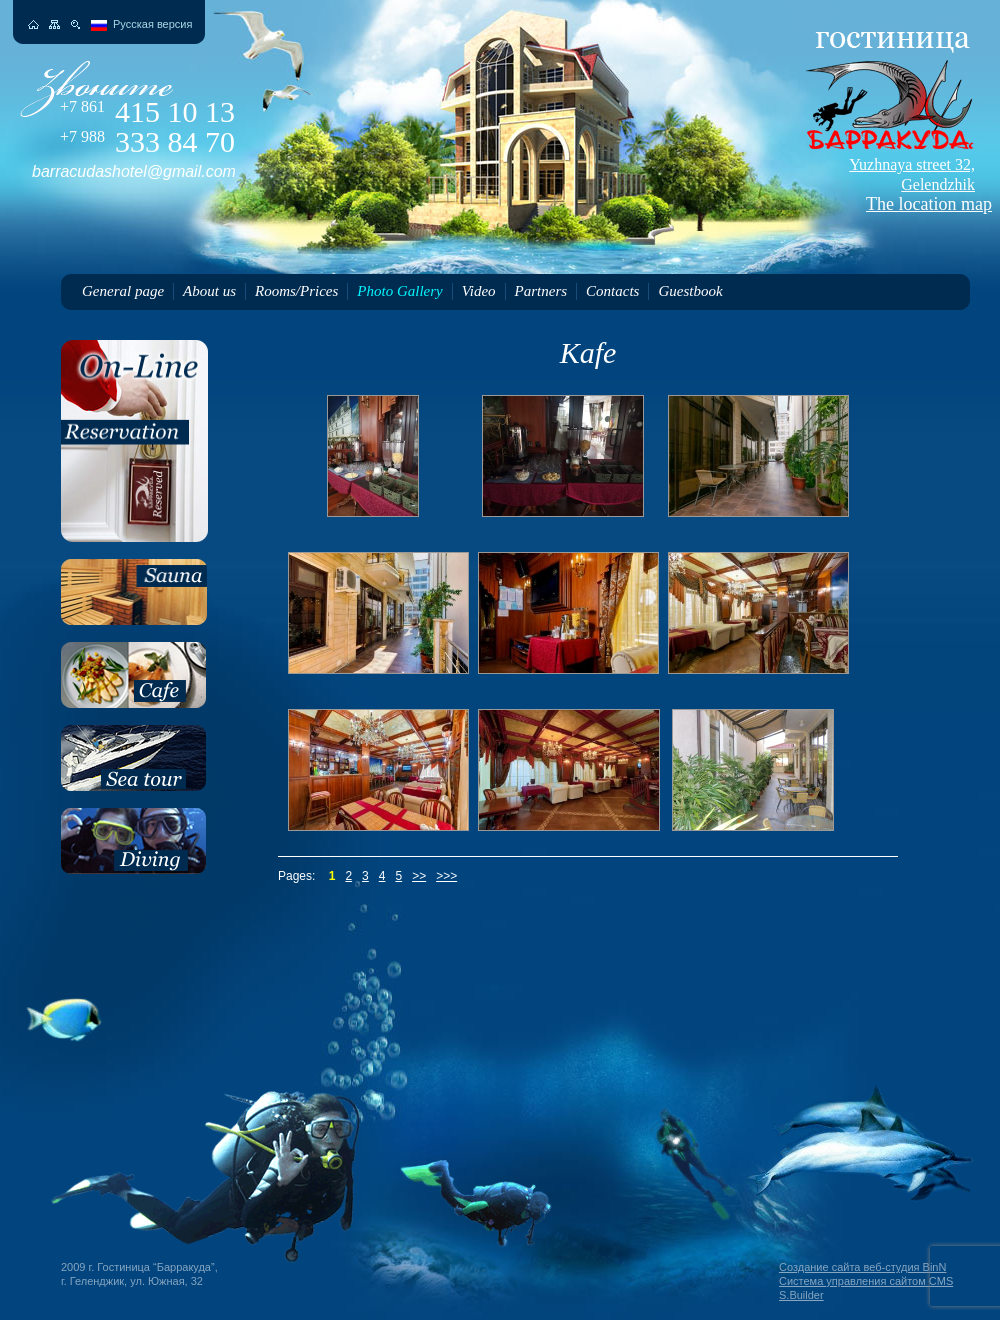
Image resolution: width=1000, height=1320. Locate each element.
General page (123, 291)
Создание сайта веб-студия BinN (862, 1267)
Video (479, 291)
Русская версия (152, 24)
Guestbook (690, 291)
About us (209, 291)
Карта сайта (54, 24)
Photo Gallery (399, 291)
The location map (886, 185)
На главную (33, 24)
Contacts (612, 291)
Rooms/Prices (296, 291)
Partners (541, 291)
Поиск (75, 24)
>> (419, 876)
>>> (446, 876)
